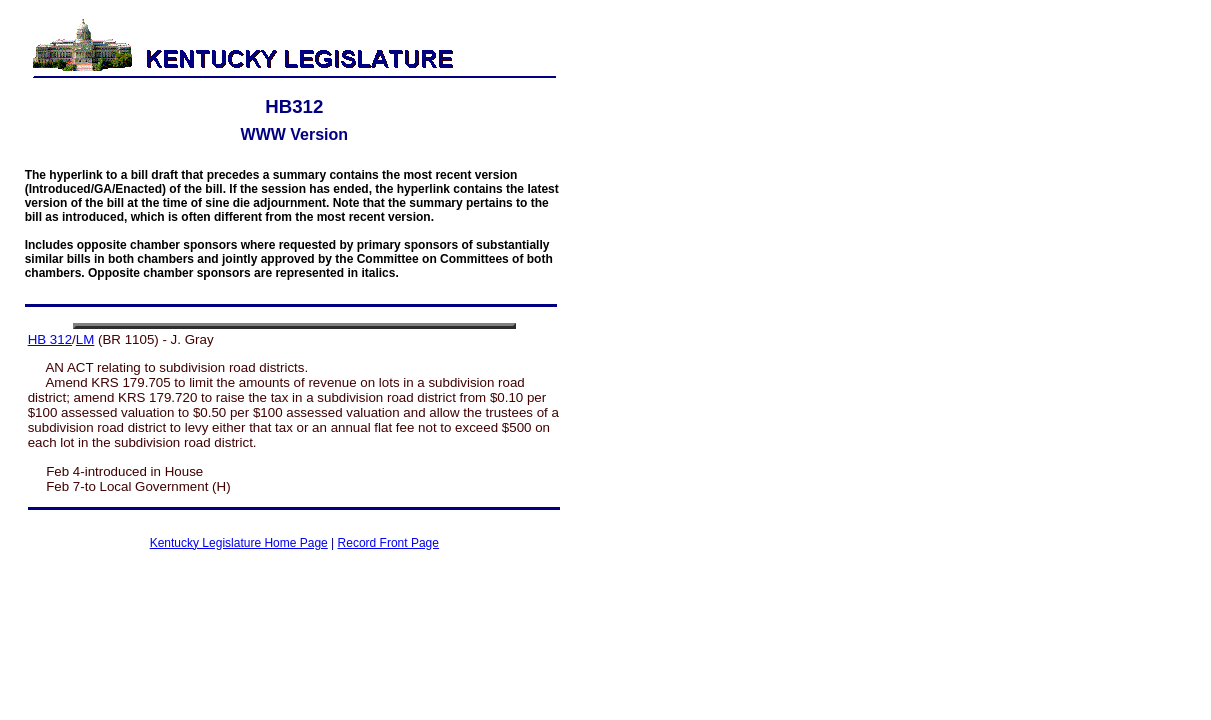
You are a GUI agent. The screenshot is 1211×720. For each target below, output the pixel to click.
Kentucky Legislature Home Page (239, 543)
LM (85, 339)
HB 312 (50, 339)
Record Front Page (388, 543)
